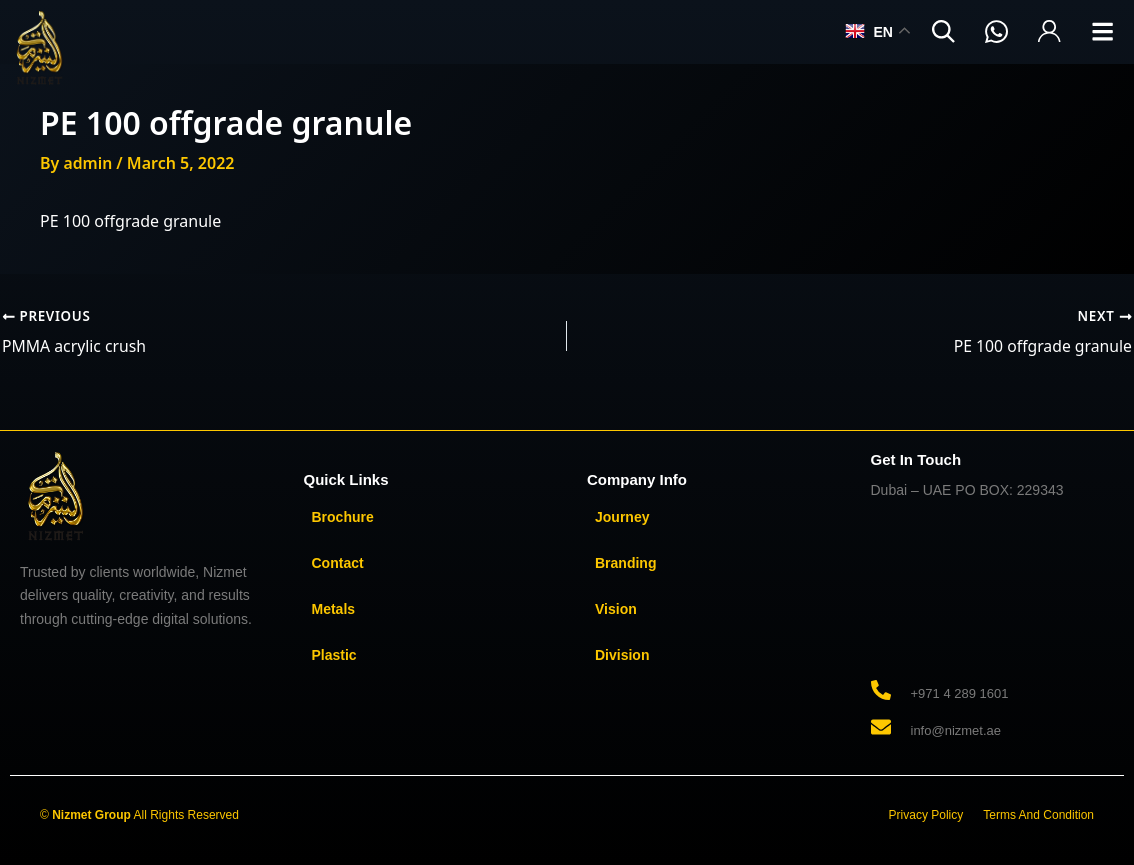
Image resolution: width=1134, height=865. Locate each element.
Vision (616, 609)
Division (622, 655)
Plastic (334, 655)
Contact (338, 563)
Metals (334, 609)
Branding (625, 563)
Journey (622, 517)
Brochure (343, 517)
